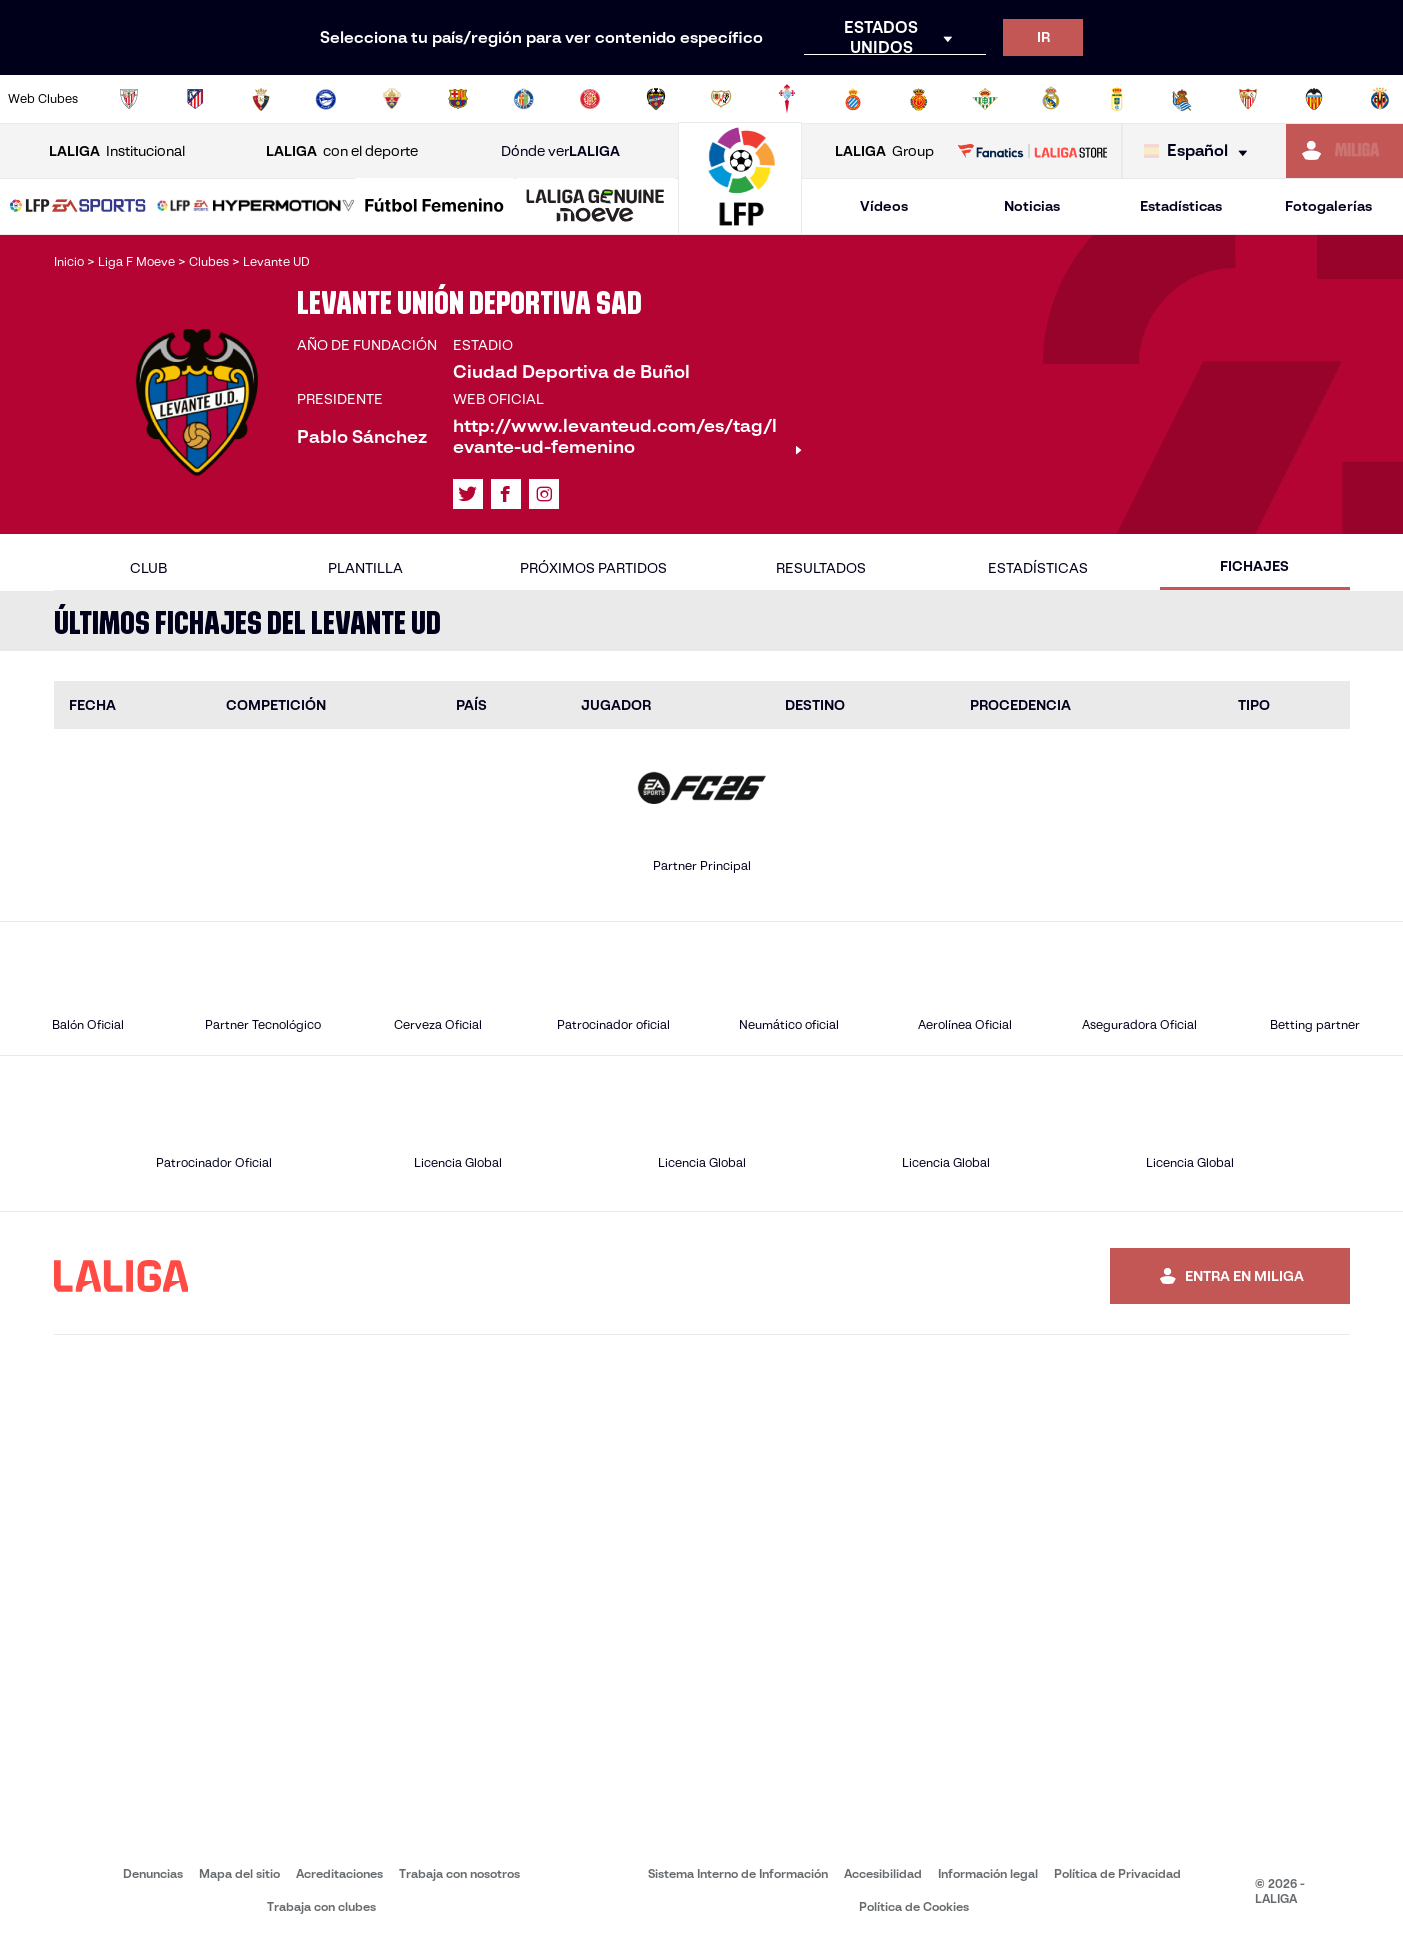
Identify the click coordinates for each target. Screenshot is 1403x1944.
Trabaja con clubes (321, 1906)
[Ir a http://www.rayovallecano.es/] (721, 99)
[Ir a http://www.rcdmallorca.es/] (919, 99)
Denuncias (153, 1873)
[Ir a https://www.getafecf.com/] (524, 99)
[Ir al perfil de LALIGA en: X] (468, 494)
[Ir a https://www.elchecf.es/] (392, 99)
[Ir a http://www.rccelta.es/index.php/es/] (787, 99)
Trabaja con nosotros (459, 1873)
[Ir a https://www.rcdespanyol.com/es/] (853, 99)
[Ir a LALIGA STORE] (1032, 151)
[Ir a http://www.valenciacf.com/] (1314, 99)
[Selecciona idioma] (1200, 151)
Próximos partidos (593, 568)
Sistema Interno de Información (738, 1873)
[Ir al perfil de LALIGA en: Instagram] (544, 494)
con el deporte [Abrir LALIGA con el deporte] (342, 151)
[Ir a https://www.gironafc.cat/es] (590, 99)
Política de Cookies (914, 1906)
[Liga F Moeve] (434, 207)
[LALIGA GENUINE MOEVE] (595, 207)
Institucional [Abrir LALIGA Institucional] (117, 151)
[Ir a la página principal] (740, 225)
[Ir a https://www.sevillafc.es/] (1248, 99)
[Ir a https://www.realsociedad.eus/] (1182, 99)
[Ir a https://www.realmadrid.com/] (1051, 99)
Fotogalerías (1328, 206)
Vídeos (884, 206)
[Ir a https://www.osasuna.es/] (261, 99)
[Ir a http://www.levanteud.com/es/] (656, 99)
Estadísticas (1181, 206)
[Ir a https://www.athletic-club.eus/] (129, 99)
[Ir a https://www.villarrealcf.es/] (1380, 99)
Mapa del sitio (239, 1873)
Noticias (1032, 206)
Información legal (988, 1873)
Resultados (821, 568)
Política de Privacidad (1117, 1873)
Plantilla (365, 568)
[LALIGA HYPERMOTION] (256, 207)
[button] (78, 206)
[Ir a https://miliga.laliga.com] (1344, 151)
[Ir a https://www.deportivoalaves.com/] (326, 99)
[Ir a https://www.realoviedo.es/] (1117, 99)
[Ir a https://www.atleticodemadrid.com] (195, 99)
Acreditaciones (339, 1873)
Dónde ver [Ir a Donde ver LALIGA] (560, 151)
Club (148, 568)
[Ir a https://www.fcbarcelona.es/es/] (458, 99)
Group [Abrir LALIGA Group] (884, 151)
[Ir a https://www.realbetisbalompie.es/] (985, 99)
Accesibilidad (883, 1873)
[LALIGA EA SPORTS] (78, 207)
